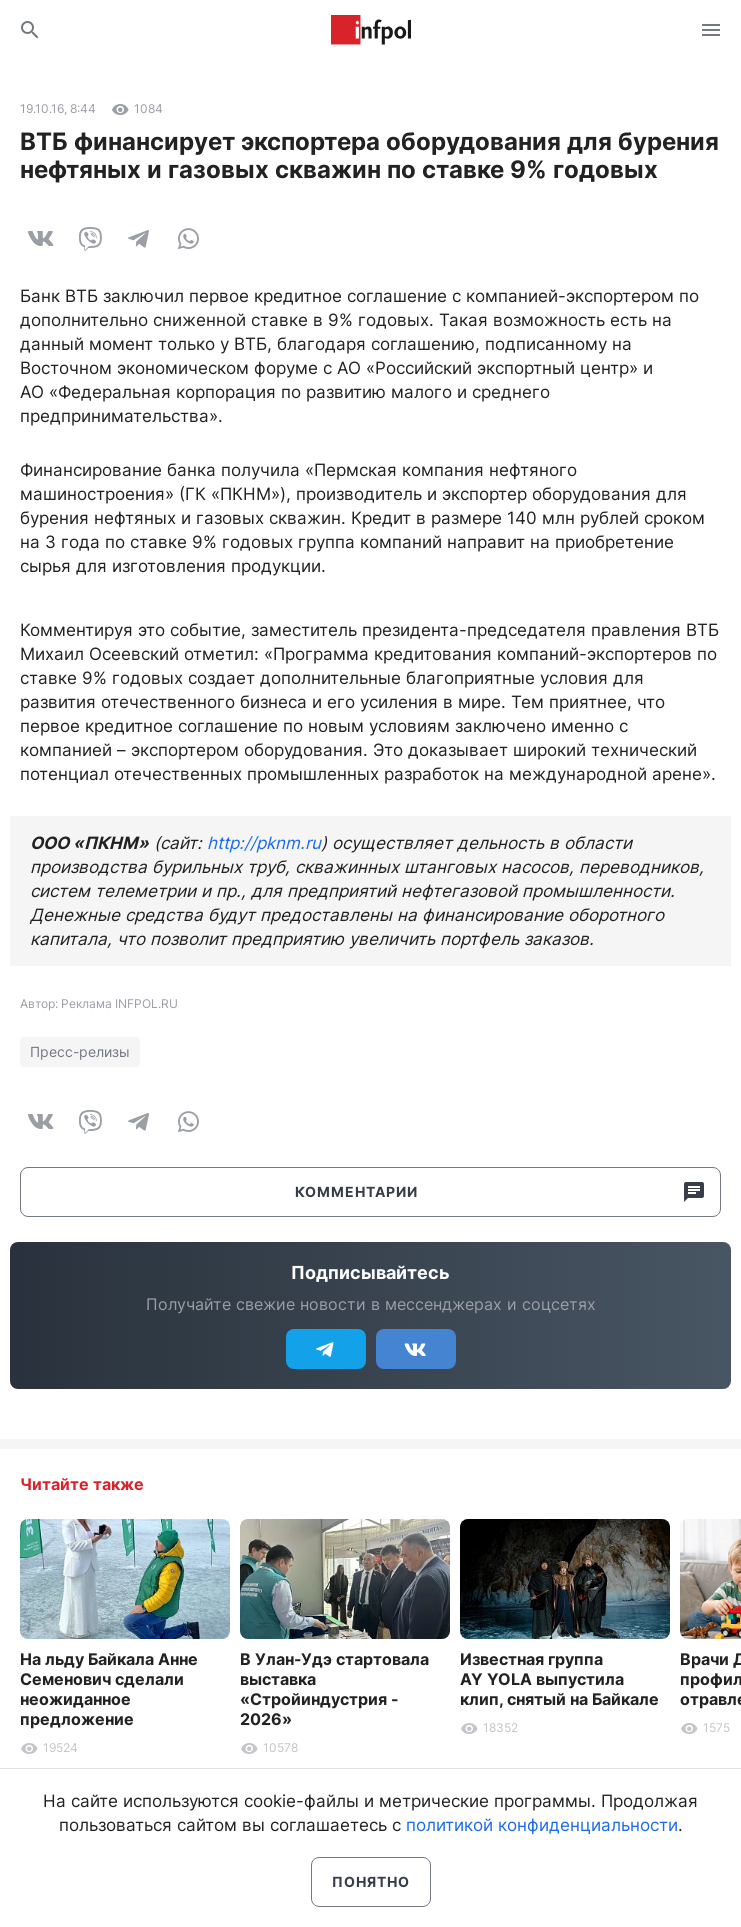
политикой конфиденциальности (542, 1825)
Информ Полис (371, 30)
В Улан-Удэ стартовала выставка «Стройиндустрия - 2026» (334, 1689)
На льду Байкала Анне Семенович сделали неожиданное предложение (109, 1689)
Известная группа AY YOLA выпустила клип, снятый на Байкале (559, 1679)
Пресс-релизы (80, 1051)
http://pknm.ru (264, 843)
